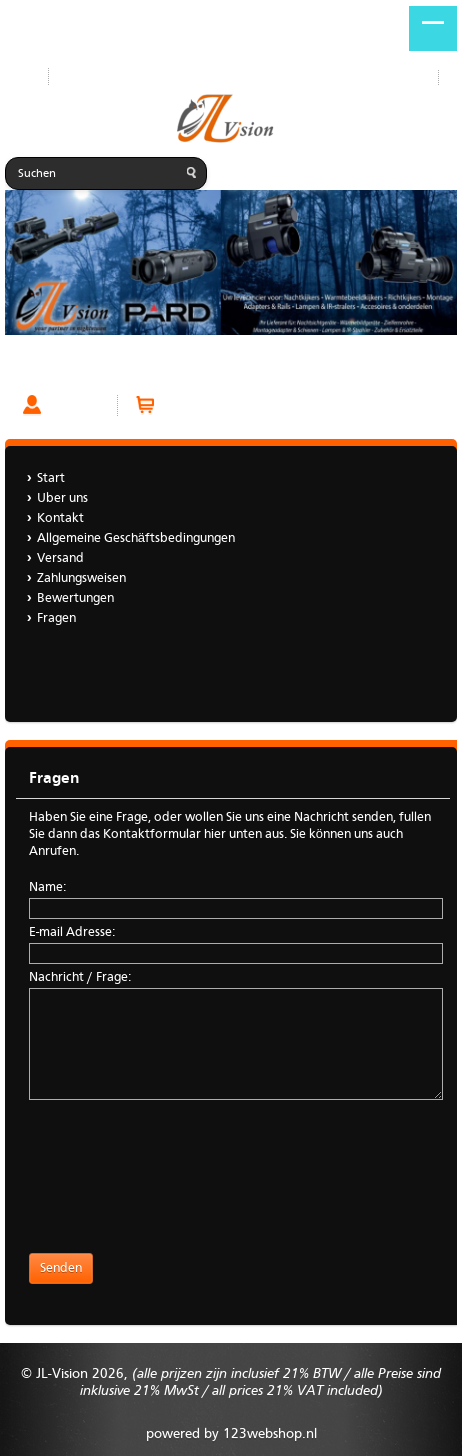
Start (19, 76)
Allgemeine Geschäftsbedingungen (136, 538)
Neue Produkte (107, 76)
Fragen (30, 368)
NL (450, 78)
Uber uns (62, 498)
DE (426, 78)
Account (74, 405)
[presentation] (181, 1170)
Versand (60, 558)
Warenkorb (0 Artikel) (229, 405)
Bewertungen (75, 598)
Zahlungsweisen (81, 578)
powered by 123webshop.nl (231, 1434)
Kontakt (60, 518)
